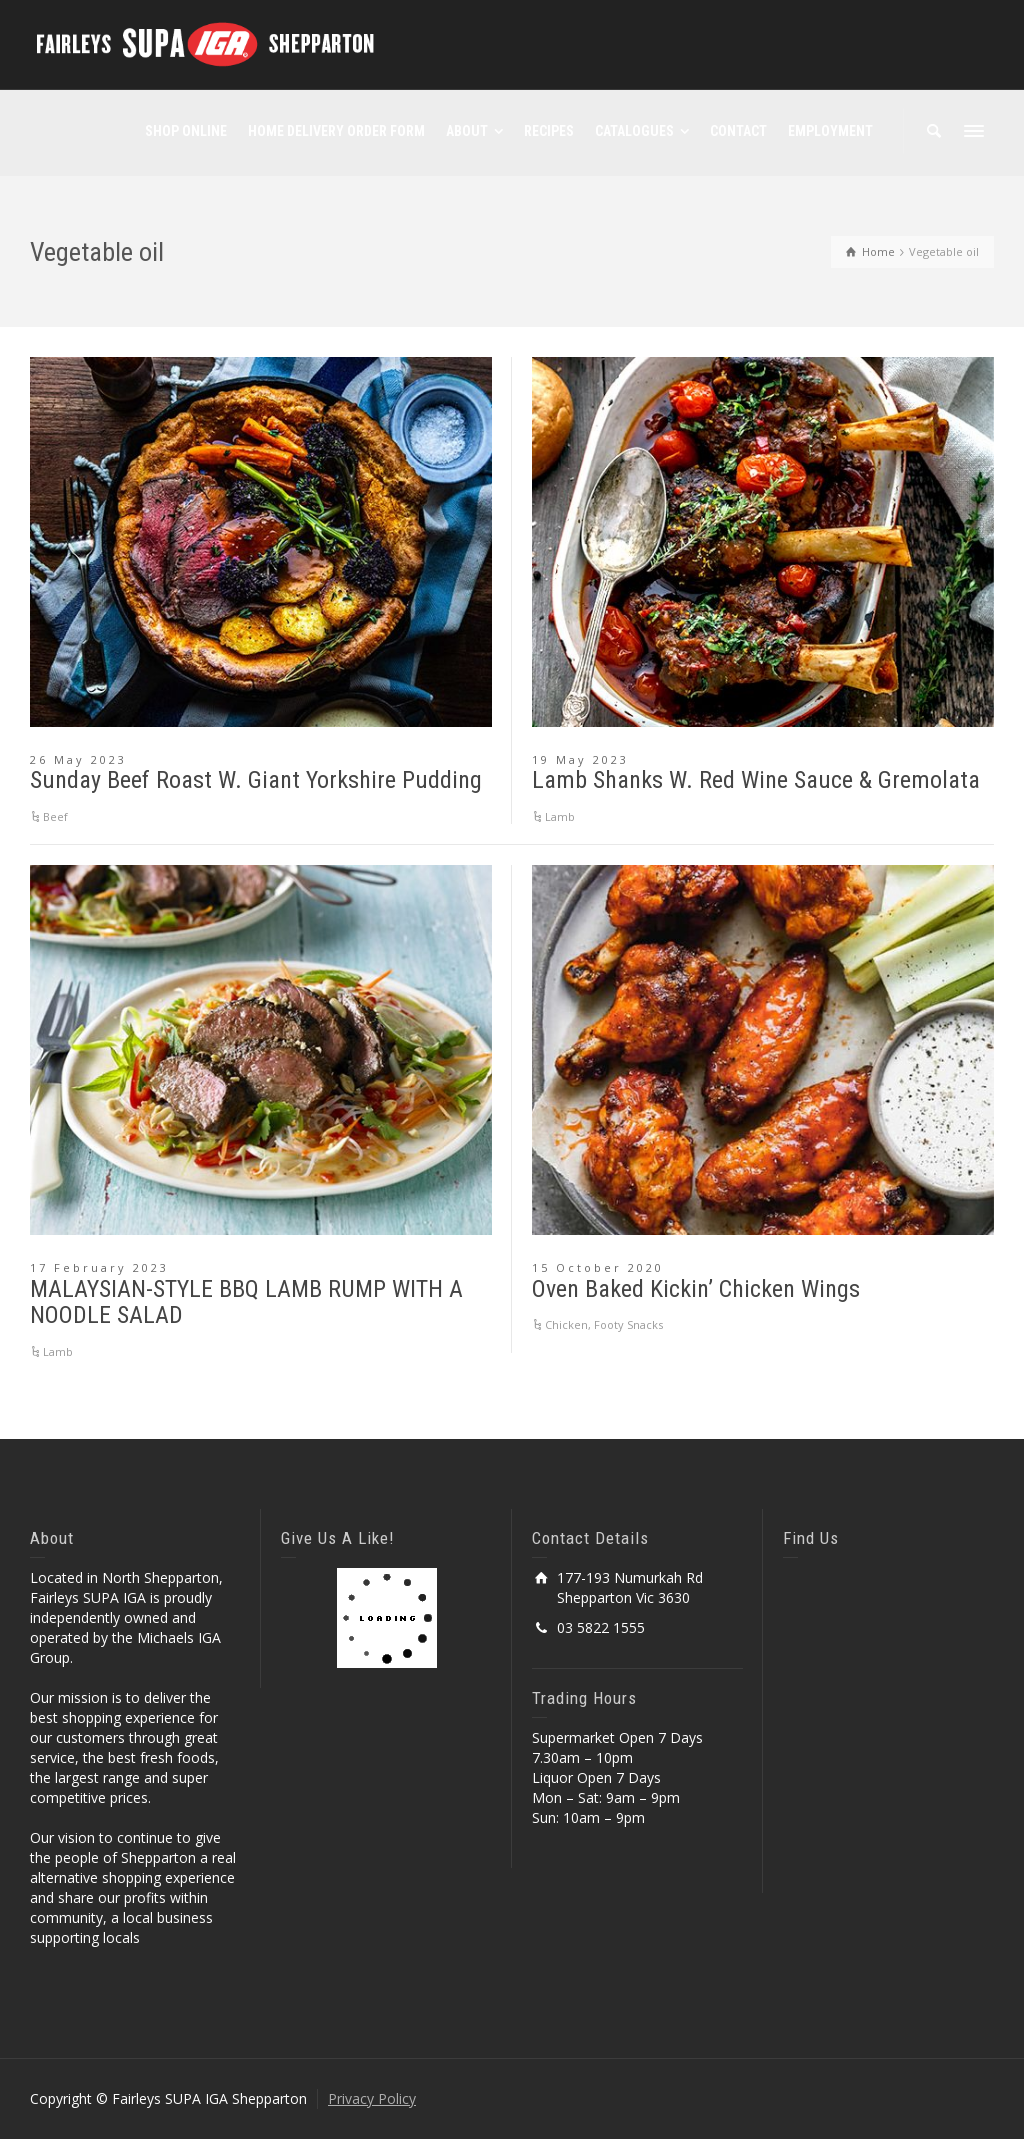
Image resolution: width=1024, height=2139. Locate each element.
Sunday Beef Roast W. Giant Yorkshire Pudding (256, 780)
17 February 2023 (99, 1267)
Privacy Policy (372, 2098)
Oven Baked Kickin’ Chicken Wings (696, 1289)
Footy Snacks (628, 1324)
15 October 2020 (598, 1267)
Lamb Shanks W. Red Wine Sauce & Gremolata (756, 780)
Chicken (566, 1324)
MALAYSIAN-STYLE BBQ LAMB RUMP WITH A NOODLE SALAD (246, 1302)
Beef (55, 816)
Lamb (560, 816)
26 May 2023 (78, 759)
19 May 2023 (580, 759)
